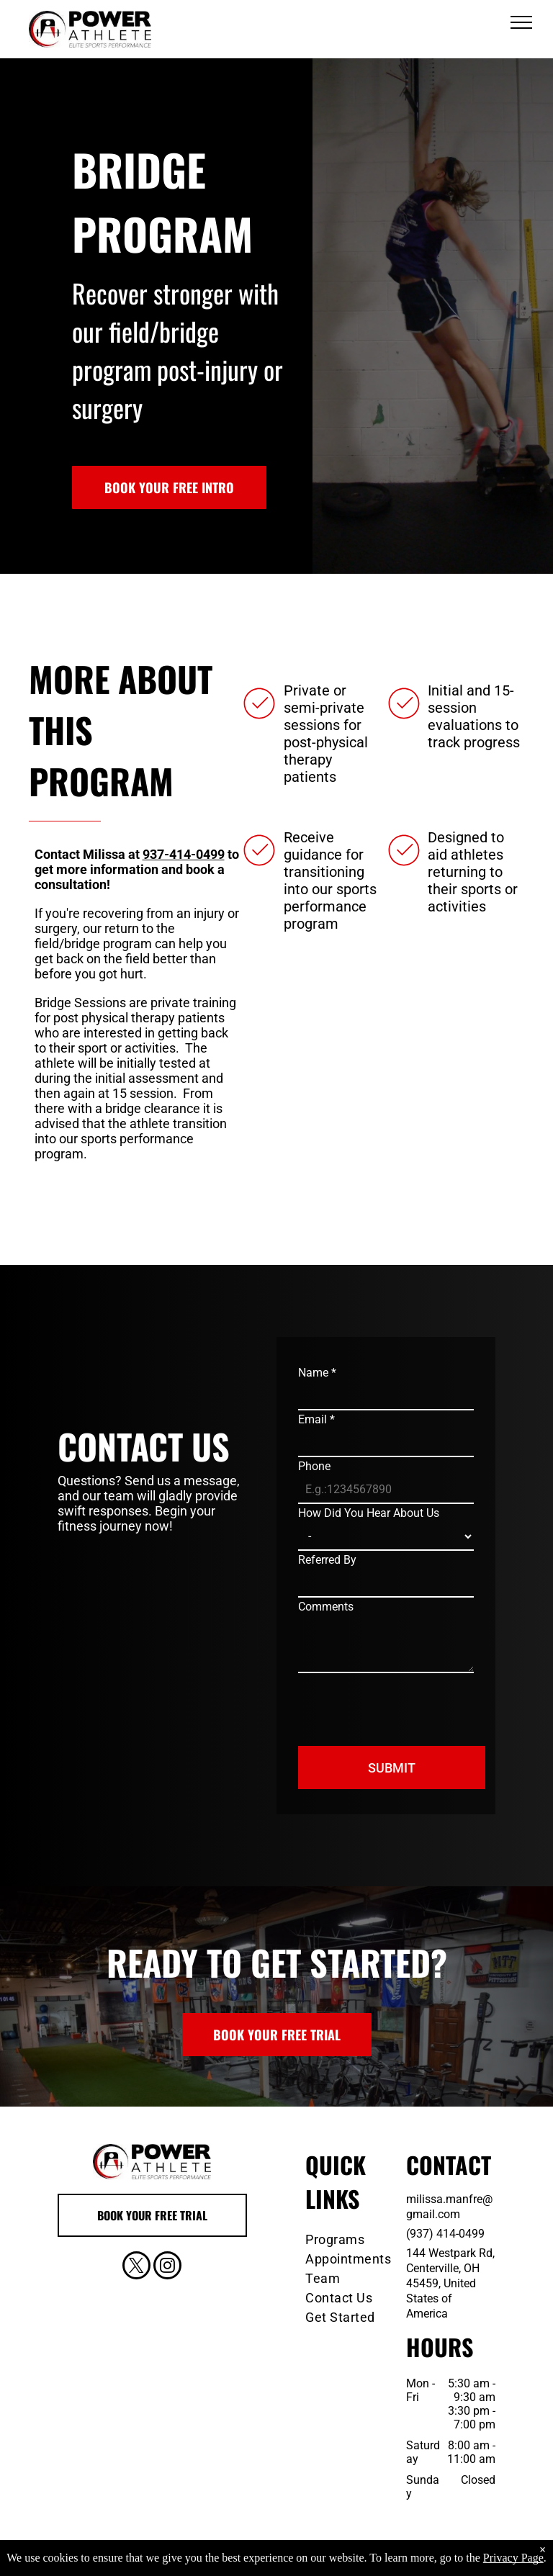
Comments (326, 1606)
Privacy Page (513, 2563)
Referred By (327, 1560)
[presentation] (407, 1703)
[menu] (521, 22)
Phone (314, 1466)
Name (317, 1372)
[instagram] (167, 2267)
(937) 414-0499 (445, 2234)
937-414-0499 (184, 854)
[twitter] (136, 2267)
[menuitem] (351, 2239)
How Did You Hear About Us (368, 1513)
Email (316, 1419)
